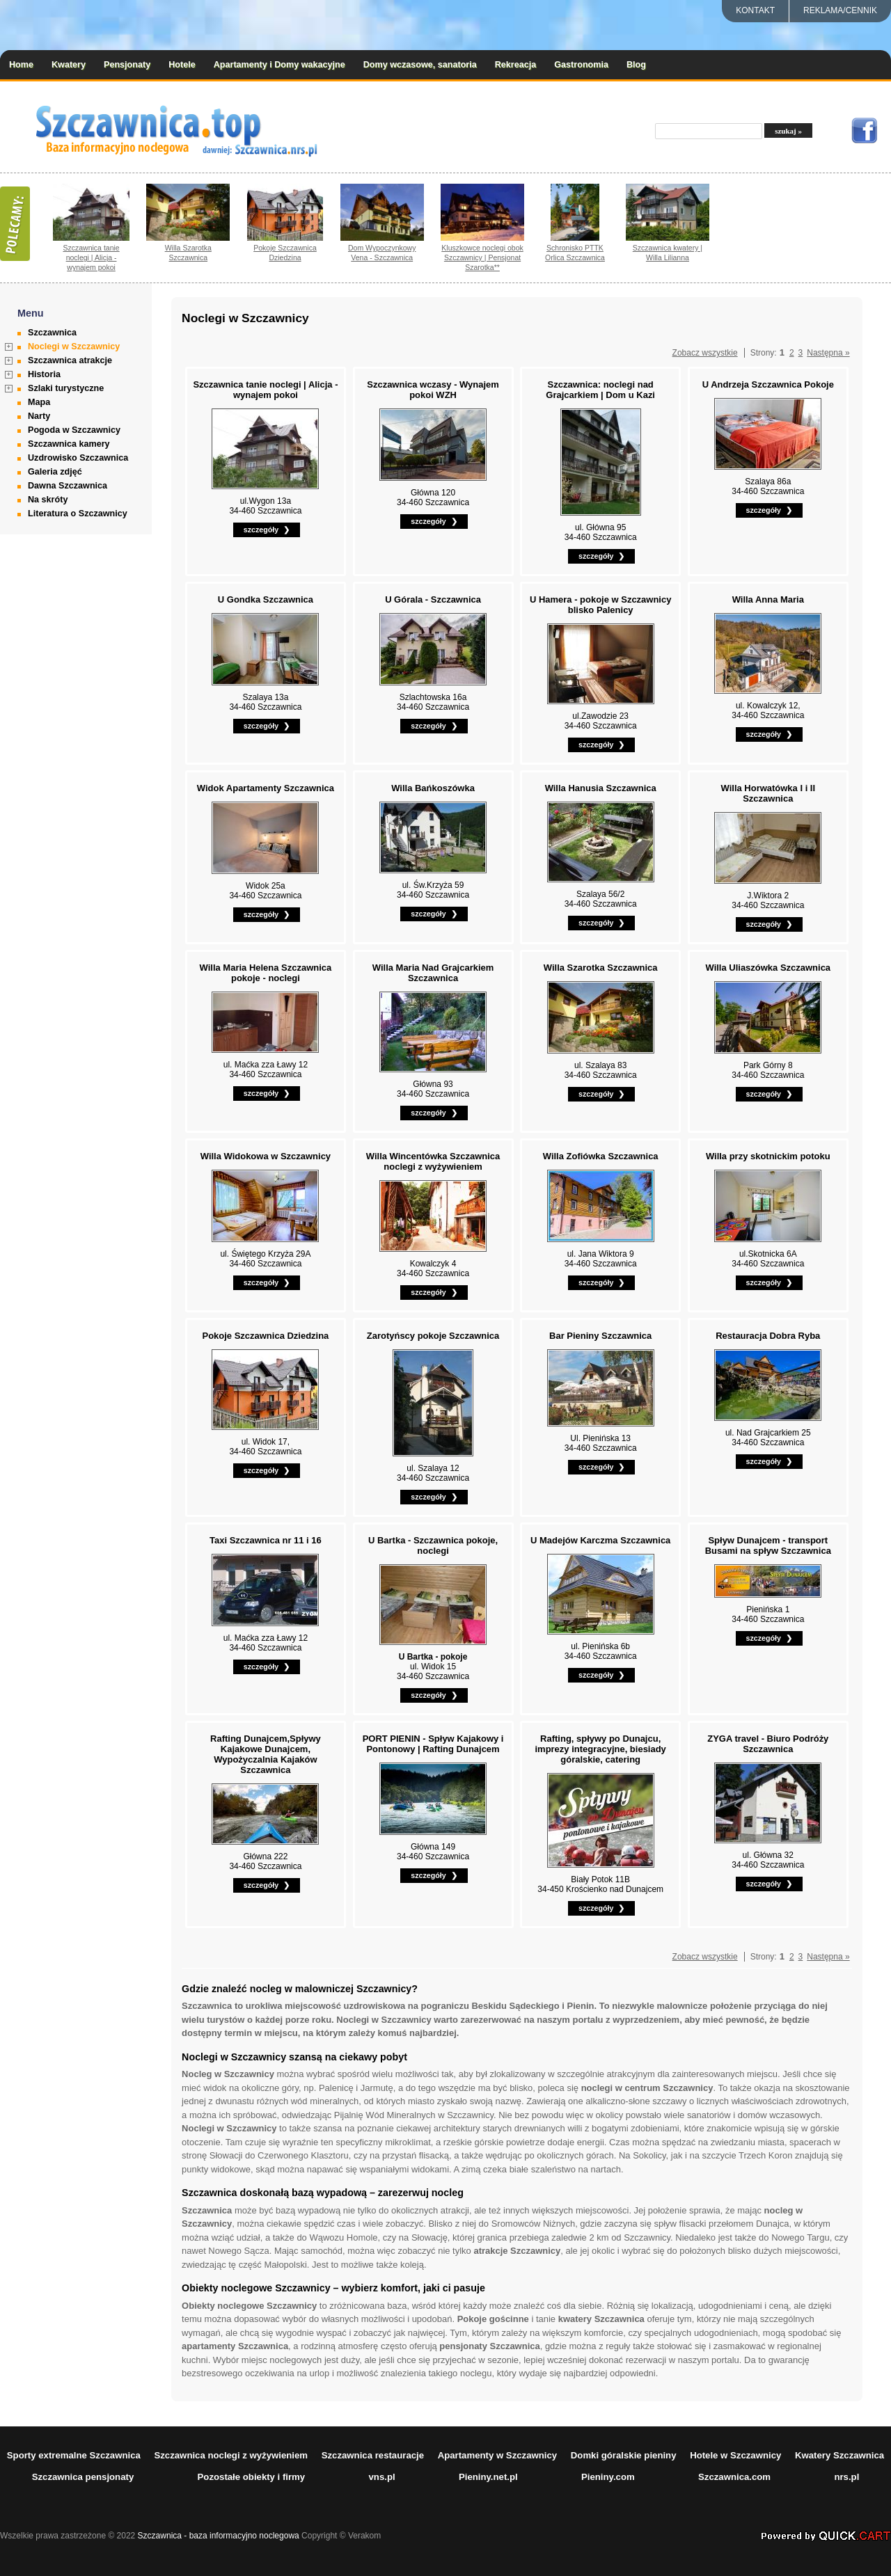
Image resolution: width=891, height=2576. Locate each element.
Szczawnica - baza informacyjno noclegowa (218, 2536)
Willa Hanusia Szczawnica (600, 788)
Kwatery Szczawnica (839, 2455)
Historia (44, 374)
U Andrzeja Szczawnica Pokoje (768, 384)
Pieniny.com (608, 2477)
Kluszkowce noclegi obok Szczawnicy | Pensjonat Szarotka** (482, 257)
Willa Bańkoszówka (433, 788)
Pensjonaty (127, 65)
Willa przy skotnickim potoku (768, 1156)
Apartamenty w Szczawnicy (498, 2455)
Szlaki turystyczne (66, 388)
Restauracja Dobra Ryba (768, 1335)
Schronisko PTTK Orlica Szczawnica (575, 253)
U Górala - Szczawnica (433, 599)
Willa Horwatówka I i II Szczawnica (768, 793)
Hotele (182, 65)
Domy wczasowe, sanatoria (420, 65)
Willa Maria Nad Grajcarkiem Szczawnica (433, 972)
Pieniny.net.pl (488, 2477)
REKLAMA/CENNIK (840, 10)
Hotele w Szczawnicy (735, 2455)
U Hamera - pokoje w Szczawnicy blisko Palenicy (601, 604)
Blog (636, 65)
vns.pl (382, 2477)
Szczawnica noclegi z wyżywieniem (231, 2455)
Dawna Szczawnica (67, 486)
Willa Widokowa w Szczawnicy (265, 1156)
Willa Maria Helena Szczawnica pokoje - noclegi (266, 972)
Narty (39, 416)
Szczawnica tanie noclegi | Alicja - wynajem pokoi (91, 257)
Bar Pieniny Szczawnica (600, 1335)
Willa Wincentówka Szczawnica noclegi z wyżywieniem (433, 1161)
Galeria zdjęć (55, 472)
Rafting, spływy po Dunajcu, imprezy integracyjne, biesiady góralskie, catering (600, 1749)
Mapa (39, 402)
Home (21, 65)
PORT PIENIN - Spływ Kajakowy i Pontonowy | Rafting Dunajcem (433, 1743)
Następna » (828, 353)
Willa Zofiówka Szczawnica (601, 1156)
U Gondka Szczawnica (265, 599)
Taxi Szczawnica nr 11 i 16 (266, 1540)
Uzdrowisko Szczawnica (78, 458)
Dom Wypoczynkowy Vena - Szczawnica (382, 253)
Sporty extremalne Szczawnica (74, 2455)
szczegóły (261, 529)
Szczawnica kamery (69, 444)
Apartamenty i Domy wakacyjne (279, 65)
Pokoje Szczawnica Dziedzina (285, 253)
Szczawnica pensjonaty (83, 2477)
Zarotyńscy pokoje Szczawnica (433, 1335)
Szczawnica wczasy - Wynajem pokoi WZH (433, 389)
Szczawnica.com (734, 2477)
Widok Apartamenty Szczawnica (265, 788)
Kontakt (755, 10)
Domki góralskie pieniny (624, 2455)
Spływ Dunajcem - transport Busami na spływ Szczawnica (768, 1545)
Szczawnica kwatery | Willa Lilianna (667, 253)
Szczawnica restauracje (373, 2455)
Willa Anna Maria (768, 599)
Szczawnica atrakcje (70, 360)
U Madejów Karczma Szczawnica (600, 1540)
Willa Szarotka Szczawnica (188, 253)
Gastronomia (581, 65)
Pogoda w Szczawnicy (74, 430)
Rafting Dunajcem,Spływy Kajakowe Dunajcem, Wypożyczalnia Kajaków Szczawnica (265, 1754)
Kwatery (69, 65)
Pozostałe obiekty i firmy (252, 2477)
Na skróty (48, 499)
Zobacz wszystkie (705, 353)
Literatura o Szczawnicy (77, 513)
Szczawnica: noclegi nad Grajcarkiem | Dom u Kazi (600, 389)
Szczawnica (52, 332)
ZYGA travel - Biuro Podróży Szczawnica (767, 1743)
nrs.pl (846, 2477)
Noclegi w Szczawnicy (74, 346)
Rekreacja (516, 65)
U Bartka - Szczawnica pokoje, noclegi (433, 1545)
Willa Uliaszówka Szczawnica (768, 967)
